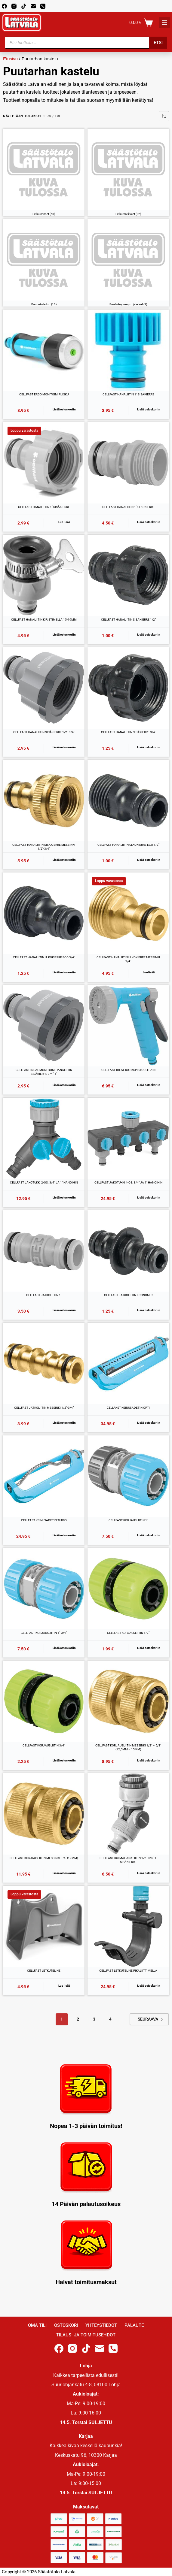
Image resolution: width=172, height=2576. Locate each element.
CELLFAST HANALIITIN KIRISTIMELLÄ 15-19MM (44, 619)
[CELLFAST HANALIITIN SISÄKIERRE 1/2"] (128, 575)
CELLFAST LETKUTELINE (43, 1970)
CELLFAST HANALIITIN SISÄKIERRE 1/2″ (128, 619)
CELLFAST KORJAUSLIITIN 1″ (128, 1520)
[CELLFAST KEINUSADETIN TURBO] (43, 1476)
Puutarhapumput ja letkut (128, 304)
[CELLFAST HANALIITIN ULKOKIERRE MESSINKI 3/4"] (128, 913)
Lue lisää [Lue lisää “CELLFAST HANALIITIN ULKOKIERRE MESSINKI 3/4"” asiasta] (149, 972)
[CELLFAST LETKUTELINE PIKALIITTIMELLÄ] (128, 1926)
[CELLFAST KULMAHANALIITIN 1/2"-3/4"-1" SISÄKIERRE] (128, 1814)
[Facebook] (4, 6)
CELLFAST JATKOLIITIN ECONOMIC (128, 1295)
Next (162, 2019)
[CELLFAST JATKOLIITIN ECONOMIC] (128, 1251)
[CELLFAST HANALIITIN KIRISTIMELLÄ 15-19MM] (43, 575)
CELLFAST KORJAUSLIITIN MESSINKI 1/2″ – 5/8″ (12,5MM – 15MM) (128, 1747)
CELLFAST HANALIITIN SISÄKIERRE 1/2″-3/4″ (44, 732)
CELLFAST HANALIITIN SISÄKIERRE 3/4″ (128, 732)
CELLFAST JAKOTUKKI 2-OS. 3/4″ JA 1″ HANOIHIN (44, 1182)
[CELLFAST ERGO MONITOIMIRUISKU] (43, 350)
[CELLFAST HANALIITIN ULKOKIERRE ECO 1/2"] (128, 800)
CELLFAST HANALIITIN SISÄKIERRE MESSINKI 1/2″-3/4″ (43, 847)
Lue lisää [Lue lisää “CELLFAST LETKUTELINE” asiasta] (64, 1985)
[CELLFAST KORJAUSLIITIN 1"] (128, 1476)
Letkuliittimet (43, 214)
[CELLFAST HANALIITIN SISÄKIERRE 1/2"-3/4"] (43, 688)
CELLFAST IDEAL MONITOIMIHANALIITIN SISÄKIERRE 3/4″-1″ (44, 1072)
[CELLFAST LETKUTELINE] (43, 1926)
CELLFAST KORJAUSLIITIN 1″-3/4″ (44, 1632)
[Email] (33, 6)
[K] (164, 22)
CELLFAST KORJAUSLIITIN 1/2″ (128, 1632)
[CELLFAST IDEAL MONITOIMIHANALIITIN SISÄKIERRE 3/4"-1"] (43, 1025)
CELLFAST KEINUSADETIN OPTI (128, 1407)
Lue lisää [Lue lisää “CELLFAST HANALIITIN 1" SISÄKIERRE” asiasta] (64, 522)
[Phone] (42, 6)
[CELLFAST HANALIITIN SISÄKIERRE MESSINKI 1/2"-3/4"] (43, 800)
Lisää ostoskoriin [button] (64, 409)
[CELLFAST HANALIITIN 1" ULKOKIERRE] (128, 462)
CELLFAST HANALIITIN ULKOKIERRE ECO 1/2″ (128, 844)
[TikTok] (23, 6)
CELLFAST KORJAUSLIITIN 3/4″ (44, 1745)
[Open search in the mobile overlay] (86, 43)
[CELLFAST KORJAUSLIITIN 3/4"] (43, 1701)
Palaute (134, 2325)
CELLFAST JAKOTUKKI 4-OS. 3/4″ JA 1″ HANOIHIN (128, 1182)
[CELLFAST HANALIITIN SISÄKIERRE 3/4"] (128, 688)
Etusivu (10, 58)
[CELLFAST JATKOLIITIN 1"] (43, 1251)
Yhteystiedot (101, 2325)
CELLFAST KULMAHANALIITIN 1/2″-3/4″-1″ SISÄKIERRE (128, 1860)
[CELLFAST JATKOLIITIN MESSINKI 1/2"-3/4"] (43, 1363)
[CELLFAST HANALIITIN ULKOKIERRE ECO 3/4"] (43, 913)
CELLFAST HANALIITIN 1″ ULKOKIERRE (128, 507)
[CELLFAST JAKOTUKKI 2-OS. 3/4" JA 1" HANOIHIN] (43, 1138)
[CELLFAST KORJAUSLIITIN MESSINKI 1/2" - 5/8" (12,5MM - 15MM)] (128, 1701)
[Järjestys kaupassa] (164, 116)
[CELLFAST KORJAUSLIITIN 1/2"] (128, 1588)
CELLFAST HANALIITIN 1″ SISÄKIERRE (128, 394)
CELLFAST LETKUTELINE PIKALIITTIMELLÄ (128, 1970)
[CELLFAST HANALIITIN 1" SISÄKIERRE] (128, 350)
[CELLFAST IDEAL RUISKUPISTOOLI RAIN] (128, 1025)
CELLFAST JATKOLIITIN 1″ (44, 1295)
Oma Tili (37, 2325)
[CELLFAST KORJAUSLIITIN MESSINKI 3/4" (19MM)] (43, 1814)
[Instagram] (14, 6)
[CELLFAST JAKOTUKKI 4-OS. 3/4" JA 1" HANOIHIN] (128, 1138)
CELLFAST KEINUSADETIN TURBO (44, 1520)
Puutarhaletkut (44, 304)
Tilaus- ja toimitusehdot (85, 2335)
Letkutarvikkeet (128, 214)
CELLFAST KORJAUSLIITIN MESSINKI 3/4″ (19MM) (44, 1858)
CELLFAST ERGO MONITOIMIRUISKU (44, 394)
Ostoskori (66, 2325)
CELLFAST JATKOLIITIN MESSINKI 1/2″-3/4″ (44, 1407)
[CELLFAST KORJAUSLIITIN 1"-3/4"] (43, 1588)
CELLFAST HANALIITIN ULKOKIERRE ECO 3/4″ (44, 957)
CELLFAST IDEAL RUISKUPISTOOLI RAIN (128, 1070)
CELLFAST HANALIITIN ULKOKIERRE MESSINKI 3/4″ (128, 959)
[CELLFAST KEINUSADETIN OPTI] (128, 1363)
